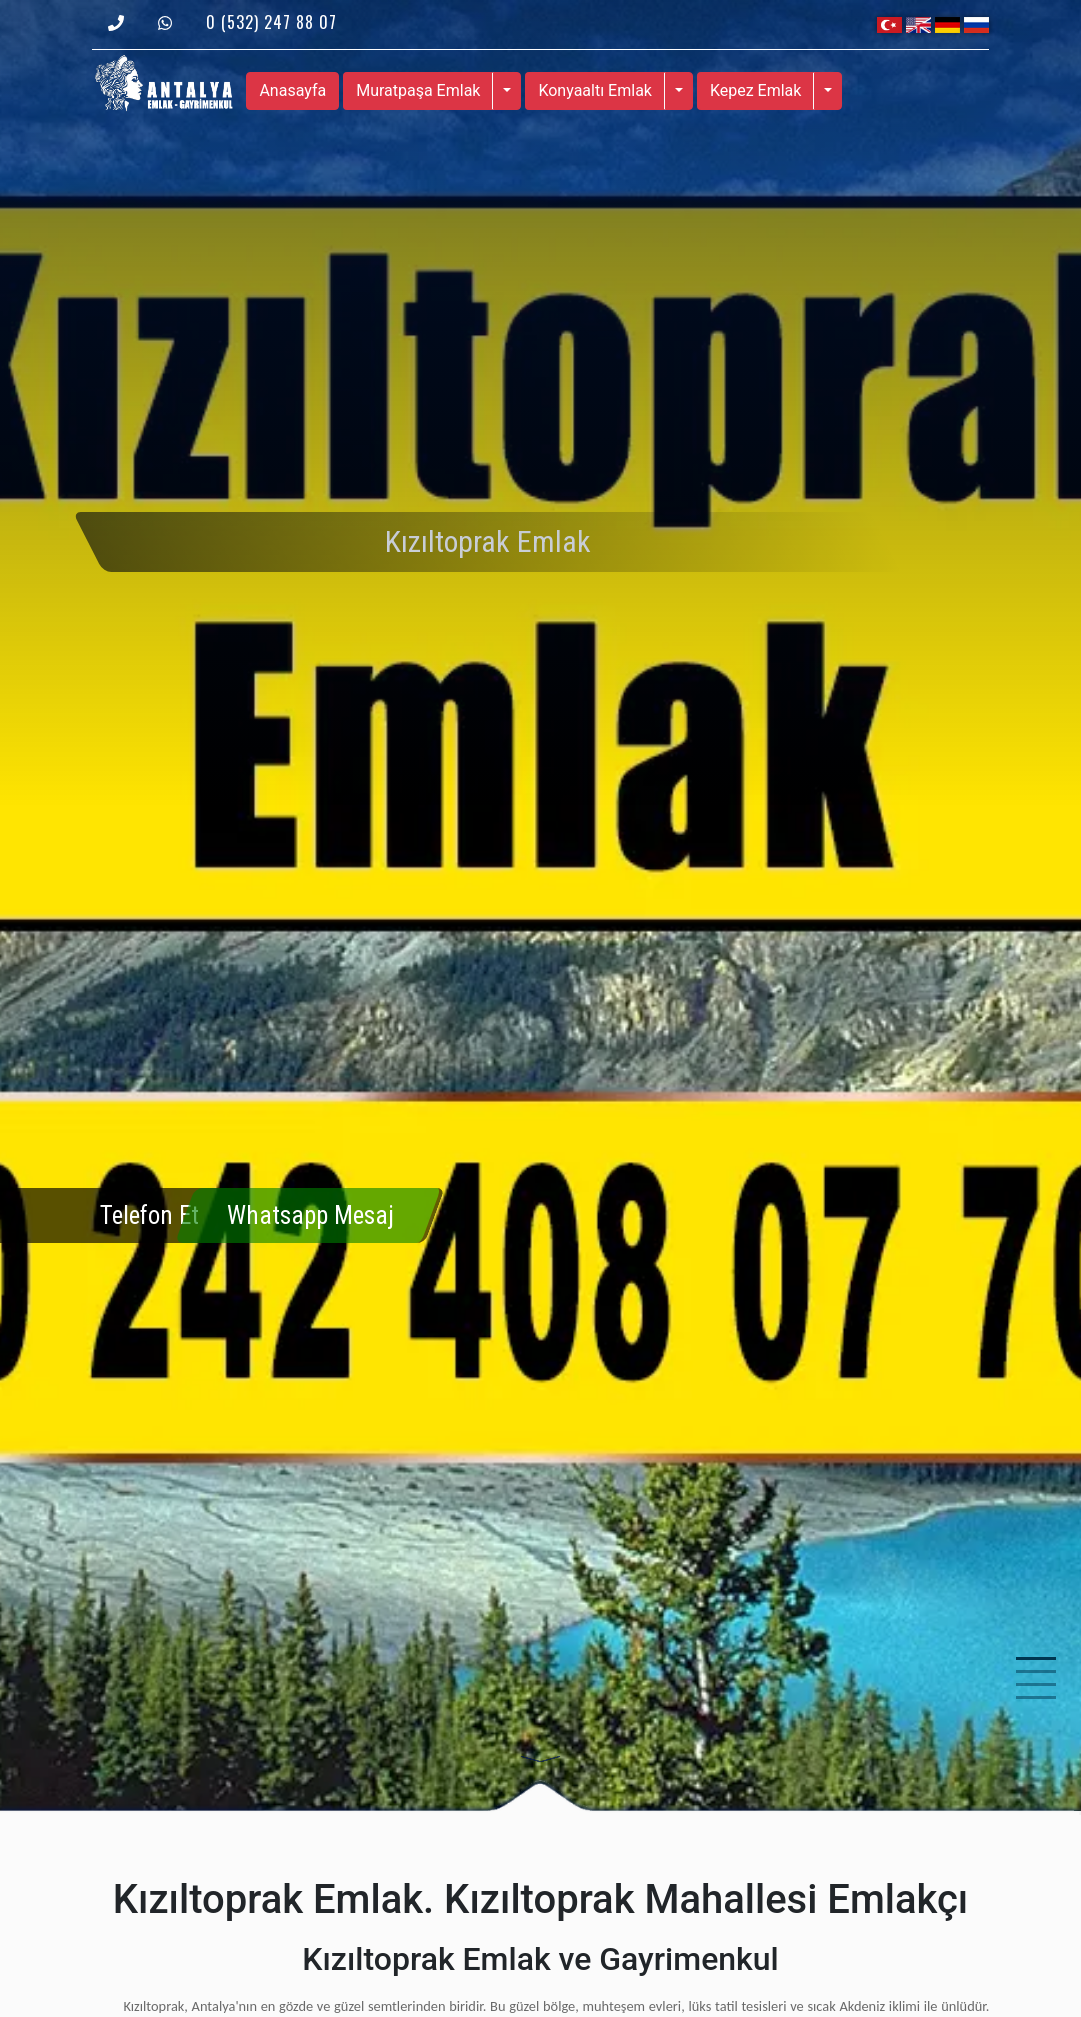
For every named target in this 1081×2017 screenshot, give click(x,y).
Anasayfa (292, 90)
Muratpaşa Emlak (418, 90)
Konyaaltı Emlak (595, 90)
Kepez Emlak (756, 90)
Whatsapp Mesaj (310, 1215)
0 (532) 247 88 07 (271, 22)
